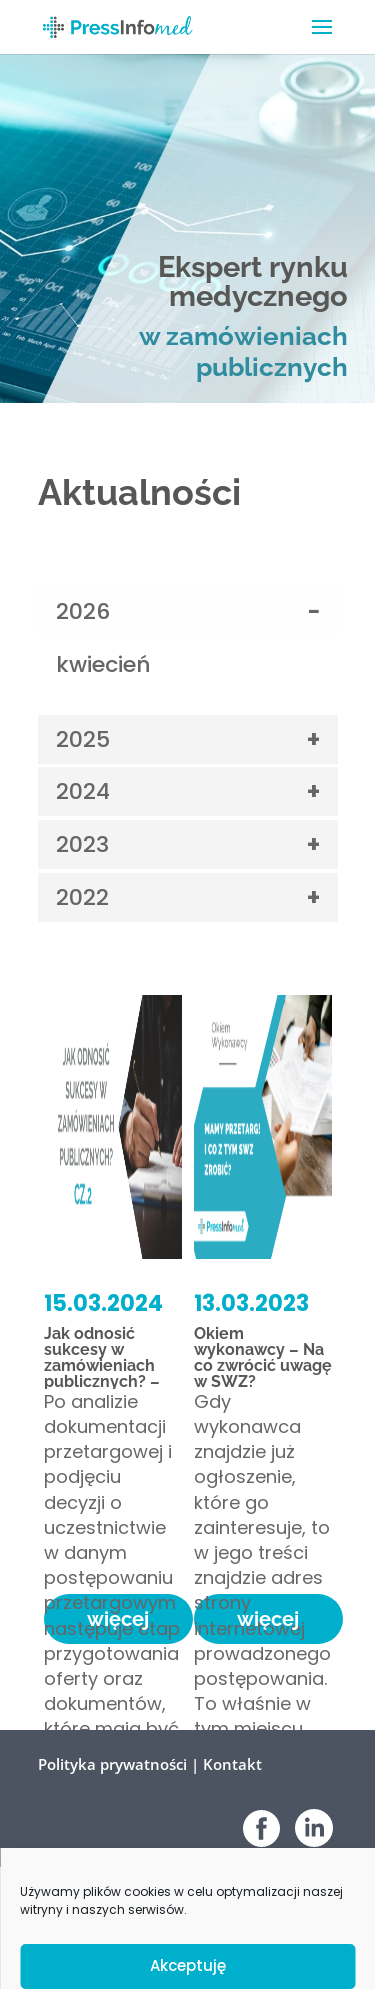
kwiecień (103, 664)
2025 (83, 739)
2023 (82, 844)
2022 (82, 897)
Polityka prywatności (112, 1764)
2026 (83, 611)
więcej (118, 1619)
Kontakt (232, 1764)
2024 (83, 791)
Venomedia (304, 1941)
